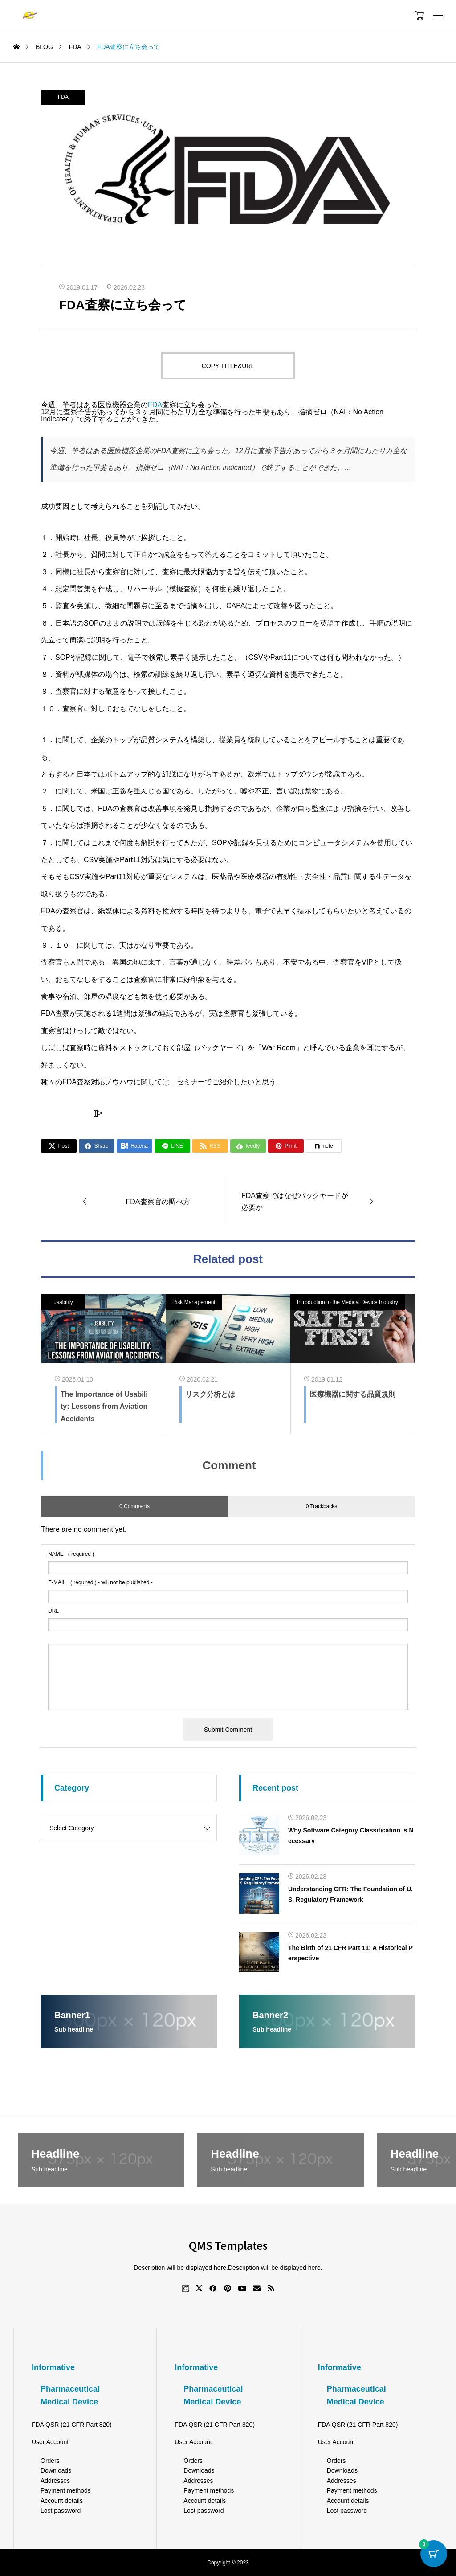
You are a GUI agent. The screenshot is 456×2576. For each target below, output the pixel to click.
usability (63, 1302)
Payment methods (66, 2490)
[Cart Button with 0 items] (433, 2553)
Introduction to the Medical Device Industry (347, 1302)
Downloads (56, 2470)
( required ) (71, 1554)
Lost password (61, 2510)
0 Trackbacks (322, 1506)
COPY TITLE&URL (228, 365)
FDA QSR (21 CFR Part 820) (72, 2424)
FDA (63, 97)
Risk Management (194, 1302)
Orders (50, 2460)
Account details (62, 2500)
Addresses (55, 2480)
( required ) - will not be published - (100, 1582)
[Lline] (172, 1146)
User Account (50, 2441)
